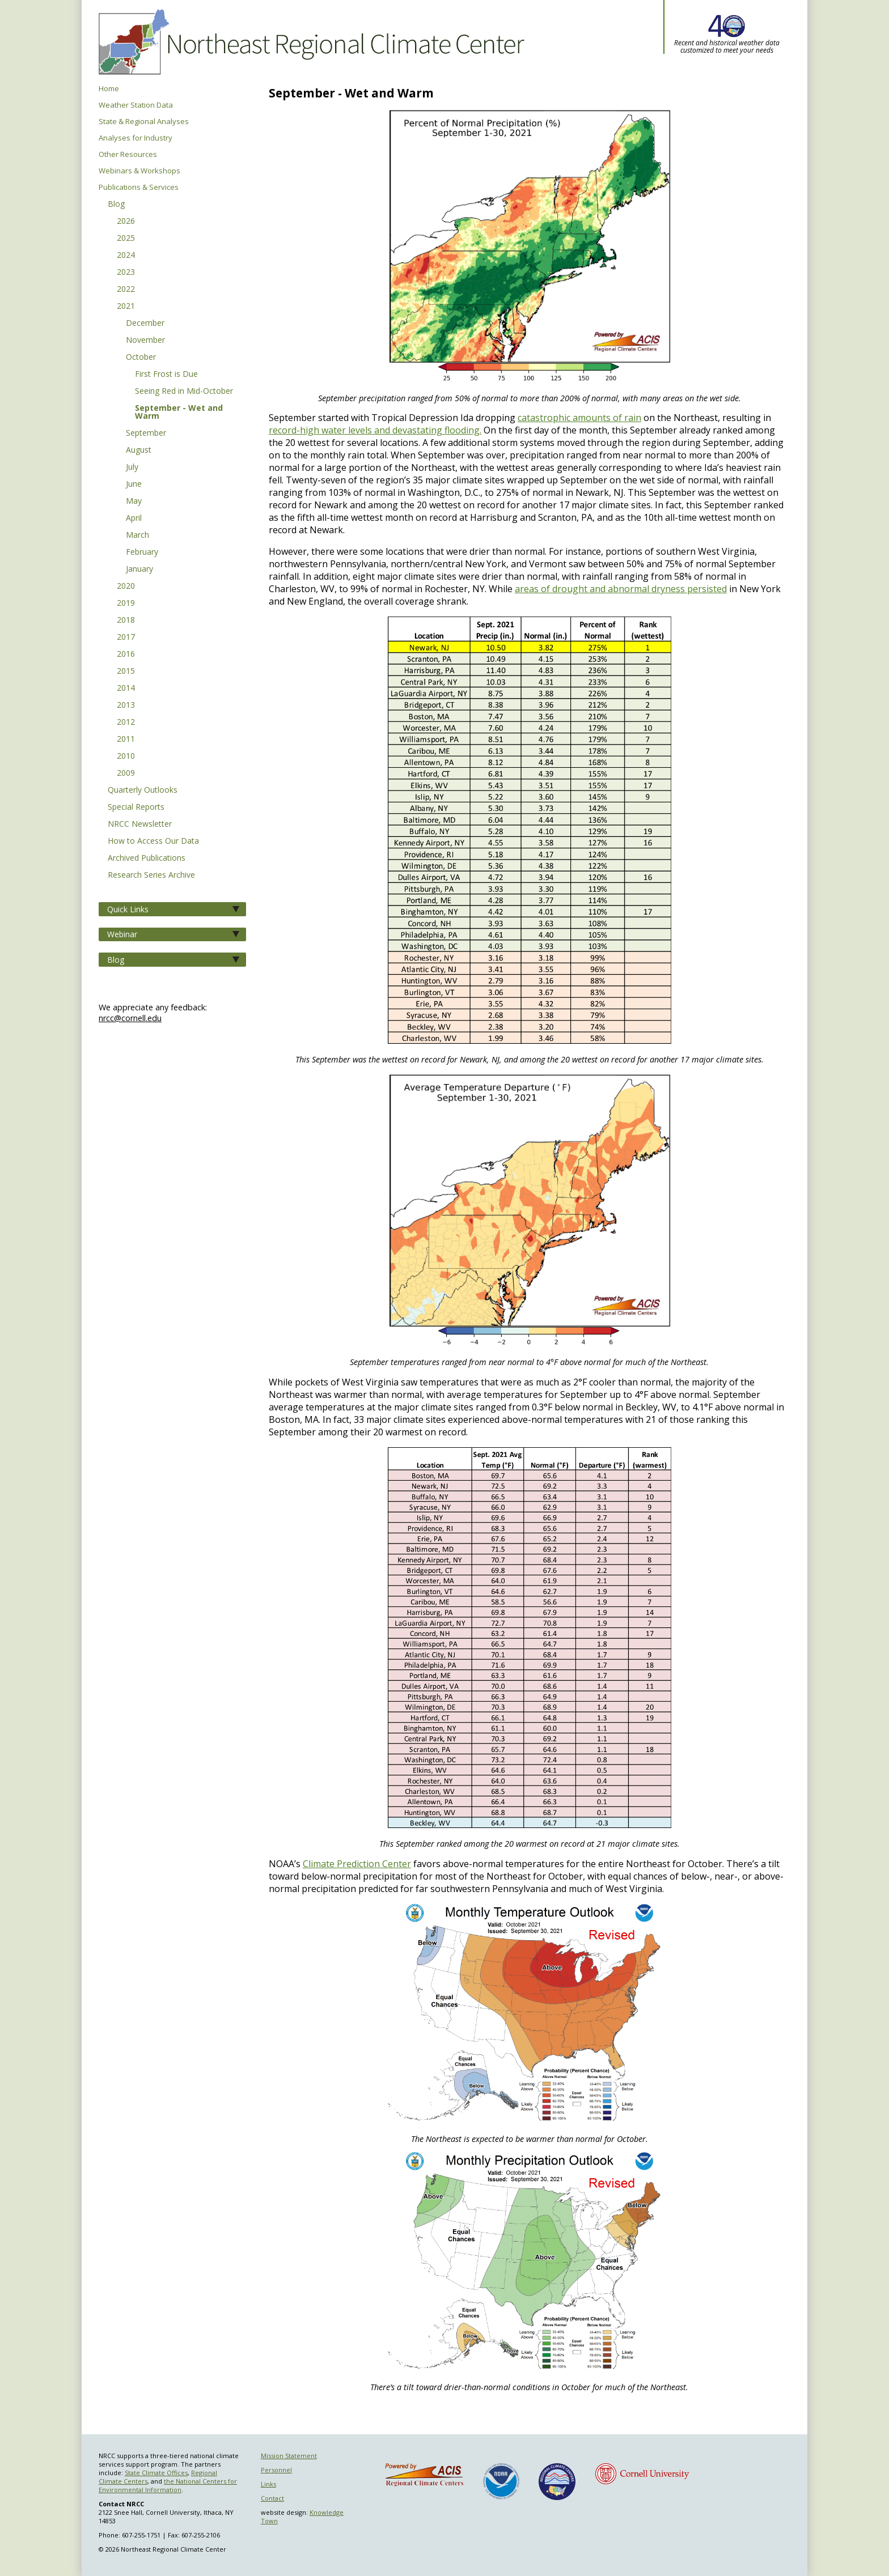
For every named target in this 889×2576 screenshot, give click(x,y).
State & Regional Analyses (144, 121)
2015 (126, 671)
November (145, 340)
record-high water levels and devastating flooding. (375, 430)
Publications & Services (139, 187)
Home (109, 88)
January (139, 569)
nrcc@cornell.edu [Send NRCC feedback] (130, 1018)
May (134, 501)
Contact (272, 2498)
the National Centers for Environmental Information (168, 2485)
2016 (126, 654)
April (134, 518)
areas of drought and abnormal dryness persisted (621, 589)
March (137, 535)
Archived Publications (146, 858)
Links (268, 2484)
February (142, 552)
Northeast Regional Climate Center (309, 42)
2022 (126, 289)
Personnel (276, 2470)
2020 (126, 586)
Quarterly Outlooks (142, 790)
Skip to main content (25, 0)
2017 (126, 637)
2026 (126, 221)
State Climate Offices (156, 2472)
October (141, 357)
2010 (126, 756)
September (146, 433)
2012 (126, 722)
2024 (126, 255)
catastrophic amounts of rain (579, 417)
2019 (126, 603)
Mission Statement (289, 2455)
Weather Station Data (136, 105)
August (138, 450)
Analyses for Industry (135, 138)
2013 (126, 705)
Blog (116, 204)
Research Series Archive (151, 875)
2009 (126, 773)
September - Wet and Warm (179, 412)
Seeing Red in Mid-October (184, 391)
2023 (126, 272)
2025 (126, 238)
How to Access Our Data (153, 841)
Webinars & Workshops (139, 171)
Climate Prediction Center (357, 1863)
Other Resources (128, 154)
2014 (126, 688)
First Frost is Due (166, 374)
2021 (126, 306)
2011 (126, 739)
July (132, 467)
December (145, 323)
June (134, 484)
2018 (126, 620)
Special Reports (136, 807)
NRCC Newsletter (140, 824)
